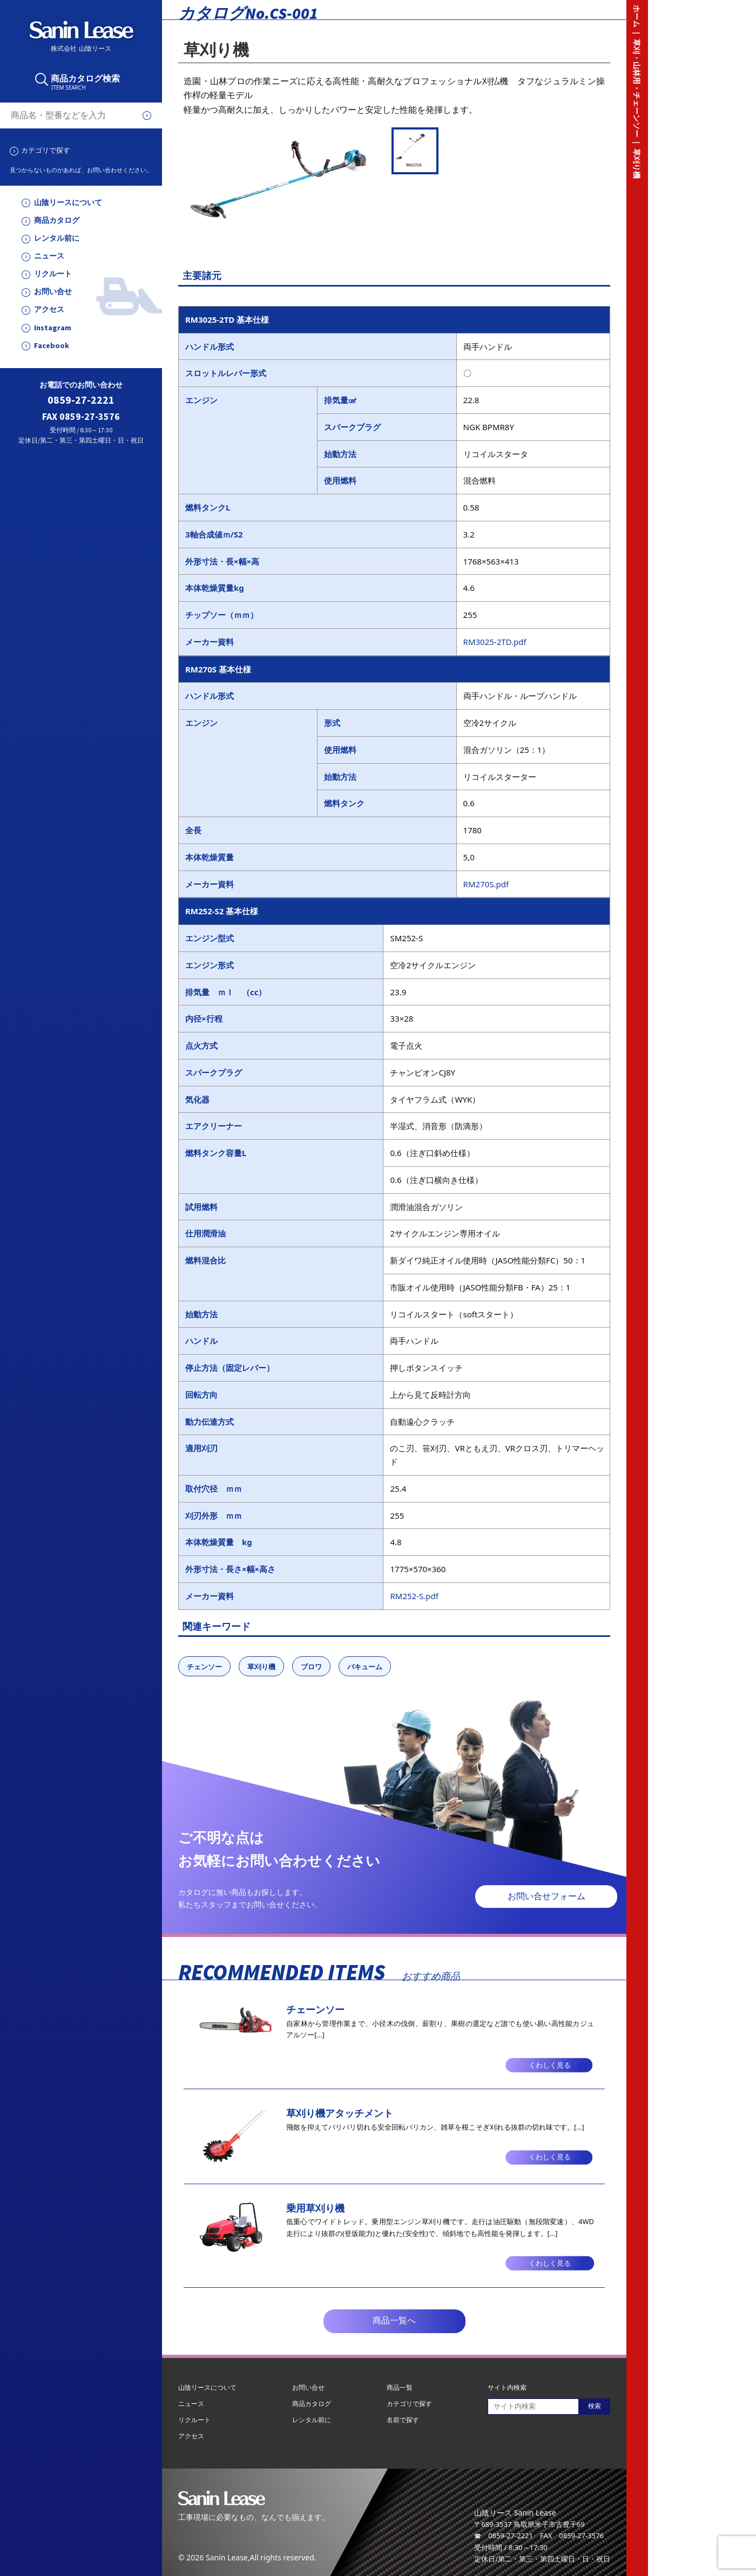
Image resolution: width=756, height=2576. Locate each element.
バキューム (364, 1666)
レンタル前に (56, 238)
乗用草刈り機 (315, 2207)
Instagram (52, 328)
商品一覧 (400, 2387)
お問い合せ (53, 292)
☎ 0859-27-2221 (503, 2535)
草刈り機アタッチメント (339, 2112)
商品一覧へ (394, 2320)
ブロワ (311, 1666)
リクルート (53, 274)
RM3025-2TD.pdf (494, 641)
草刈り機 (261, 1666)
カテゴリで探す (45, 150)
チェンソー (204, 1666)
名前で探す (403, 2419)
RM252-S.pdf (414, 1596)
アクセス (49, 309)
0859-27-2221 (81, 400)
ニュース (49, 256)
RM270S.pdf (486, 884)
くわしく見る (550, 2065)
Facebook (51, 346)
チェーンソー (315, 2009)
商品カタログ (56, 220)
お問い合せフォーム (546, 1896)
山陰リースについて (68, 203)
